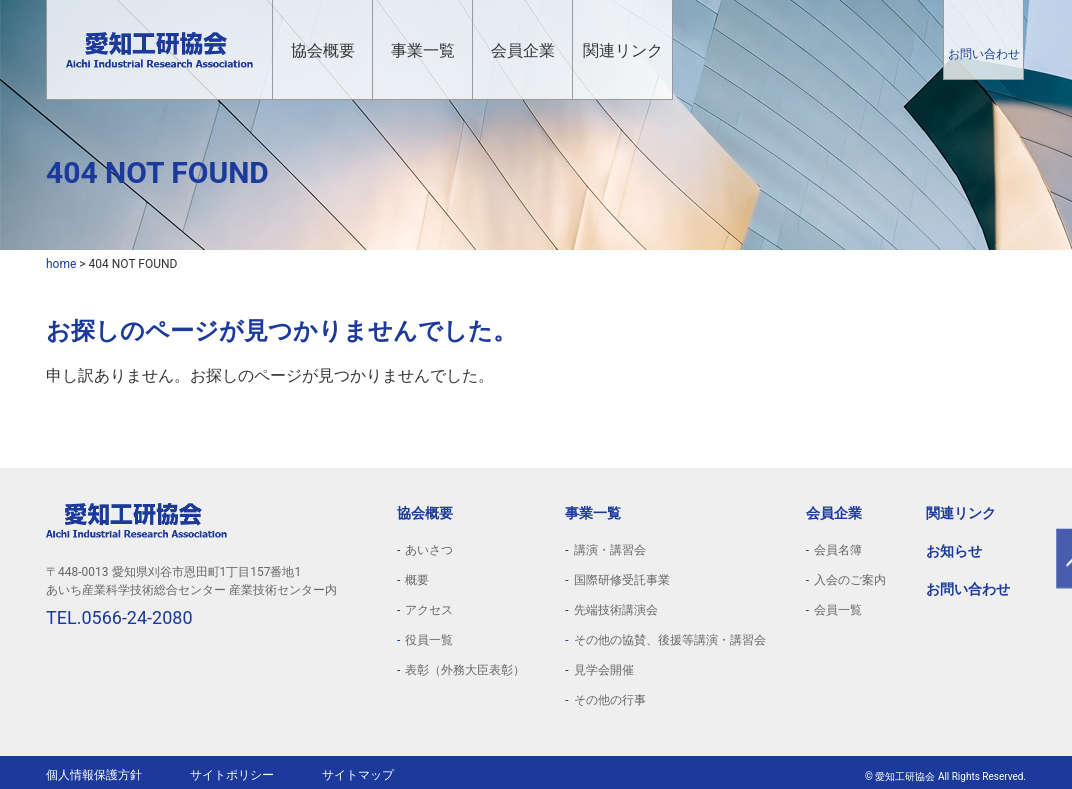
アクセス (429, 610)
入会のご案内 (850, 580)
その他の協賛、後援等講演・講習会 (670, 640)
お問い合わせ (984, 54)
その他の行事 (610, 700)
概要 (417, 580)
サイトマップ (358, 775)
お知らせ (954, 551)
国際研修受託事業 (622, 580)
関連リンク (623, 50)
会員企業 (523, 50)
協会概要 (323, 50)
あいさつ (429, 550)
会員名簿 (838, 550)
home (61, 264)
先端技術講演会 (616, 610)
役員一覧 (429, 640)
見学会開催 (604, 670)
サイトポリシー (232, 775)
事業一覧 (423, 50)
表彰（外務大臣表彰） (465, 670)
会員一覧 (838, 610)
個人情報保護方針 (94, 775)
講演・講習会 (610, 550)
